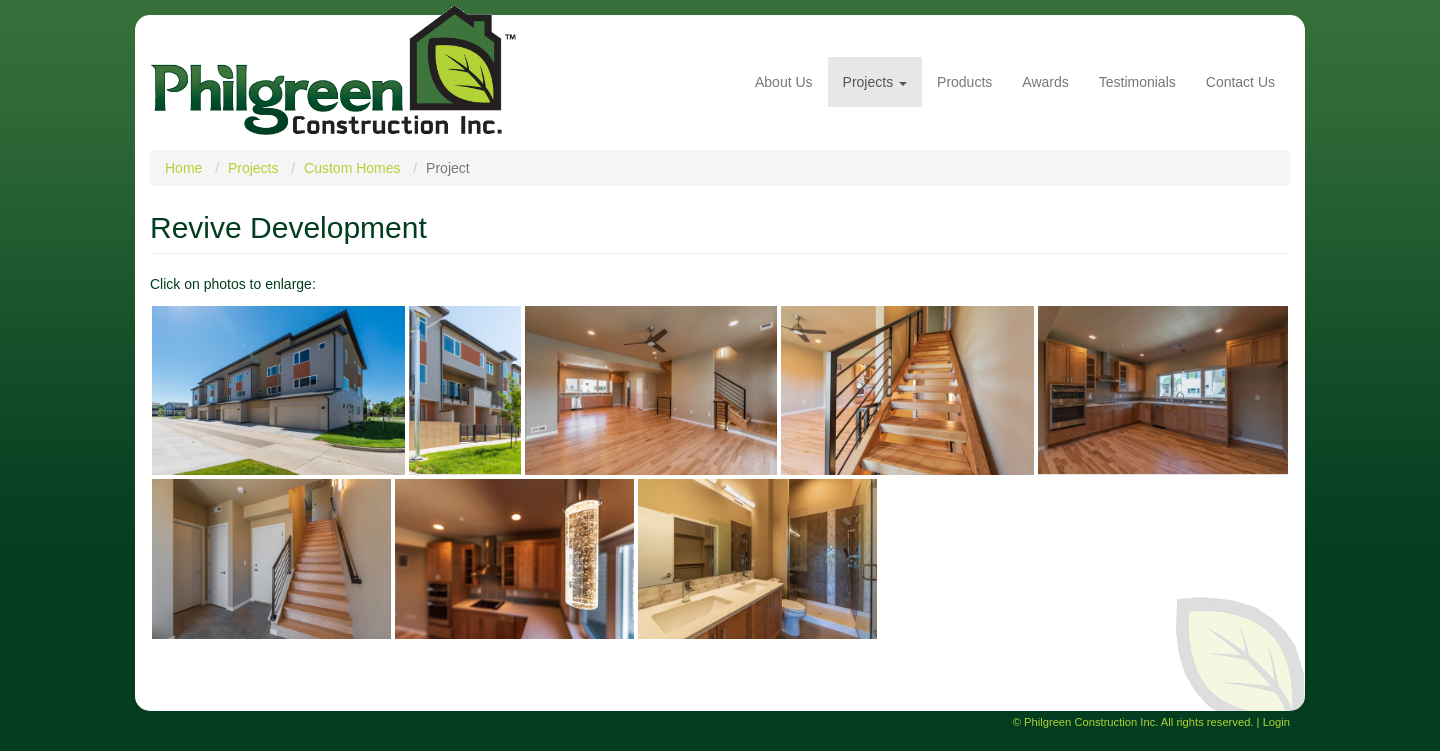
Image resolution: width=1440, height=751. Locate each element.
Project (448, 168)
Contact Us (1240, 82)
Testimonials (1137, 82)
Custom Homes (352, 168)
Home (183, 168)
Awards (1045, 82)
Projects (875, 82)
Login (1276, 722)
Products (964, 82)
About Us (784, 82)
